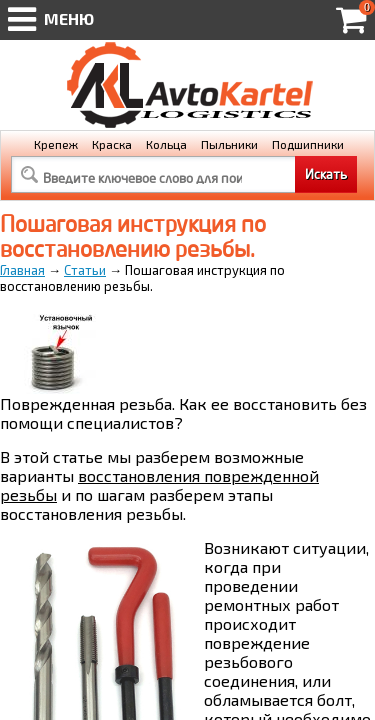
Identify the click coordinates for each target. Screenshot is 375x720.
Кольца (166, 144)
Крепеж (56, 144)
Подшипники (308, 144)
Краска (112, 144)
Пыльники (229, 144)
